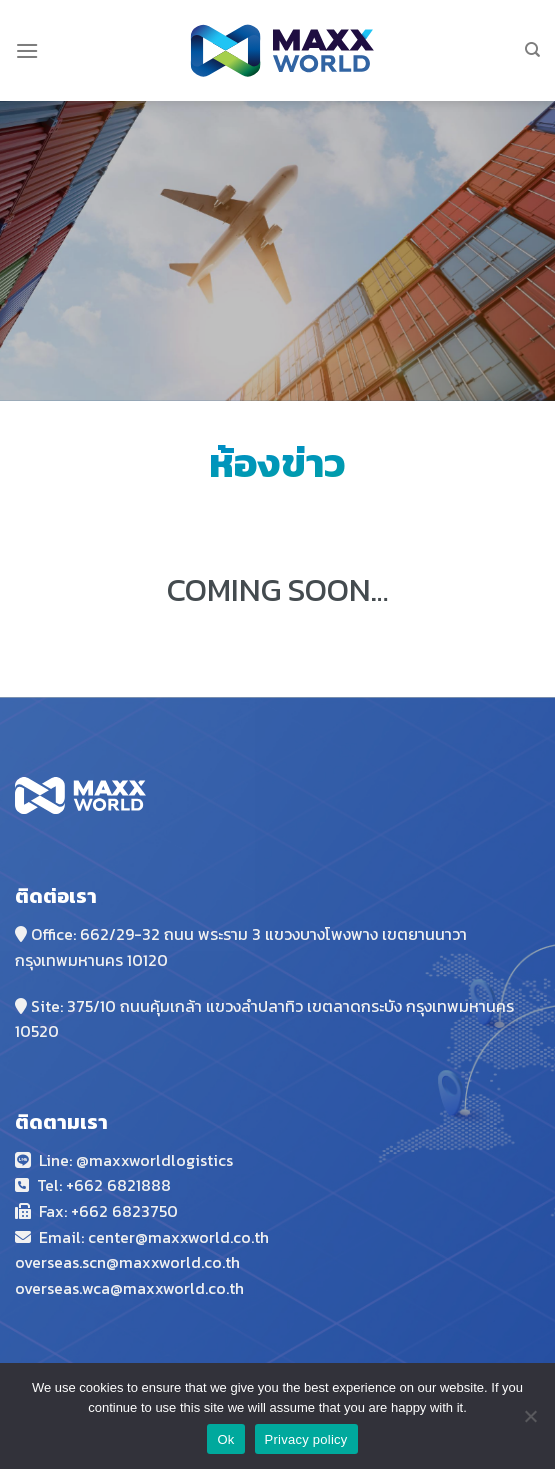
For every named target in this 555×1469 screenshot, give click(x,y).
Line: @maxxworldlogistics (136, 1160)
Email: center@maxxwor (127, 1237)
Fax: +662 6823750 (108, 1211)
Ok (225, 1439)
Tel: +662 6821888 (104, 1185)
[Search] (532, 50)
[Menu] (27, 50)
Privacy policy (306, 1439)
